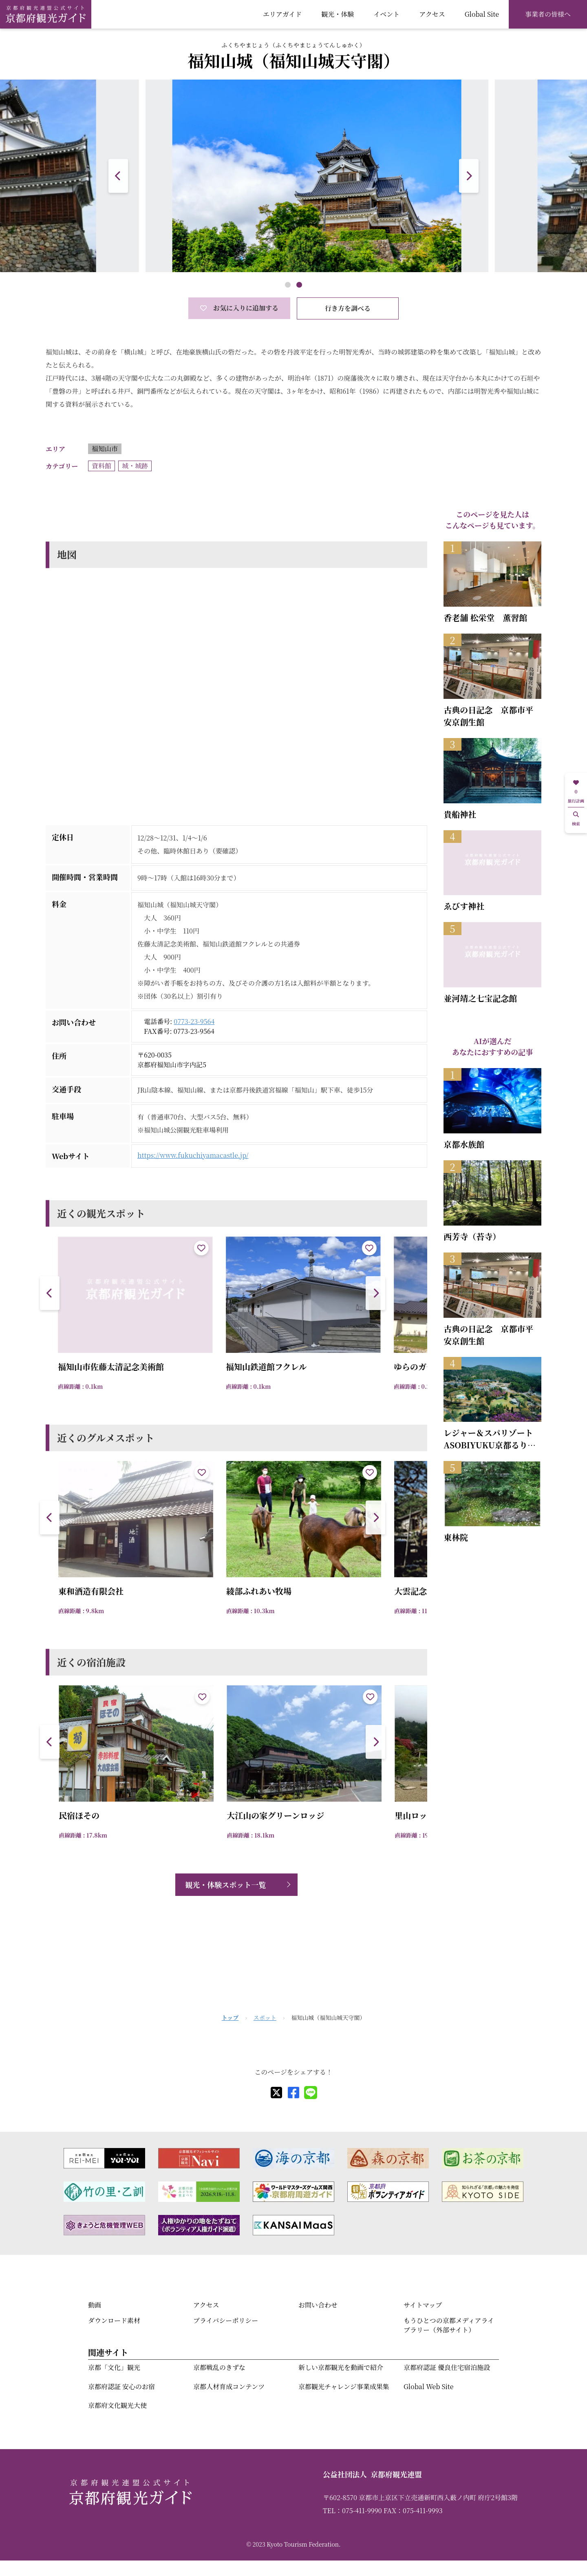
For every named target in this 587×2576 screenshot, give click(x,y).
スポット (265, 2017)
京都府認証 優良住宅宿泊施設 (447, 2367)
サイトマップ (423, 2305)
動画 (94, 2305)
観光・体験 (337, 14)
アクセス (432, 14)
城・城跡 (135, 465)
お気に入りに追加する (239, 308)
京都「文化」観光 (114, 2367)
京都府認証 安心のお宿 (121, 2386)
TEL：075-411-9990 (352, 2510)
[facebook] (293, 2092)
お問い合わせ (318, 2305)
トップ (230, 2017)
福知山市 (105, 448)
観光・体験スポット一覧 (225, 1884)
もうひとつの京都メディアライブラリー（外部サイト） (449, 2325)
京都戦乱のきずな (219, 2367)
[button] (469, 176)
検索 (576, 819)
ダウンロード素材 (114, 2320)
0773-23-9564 (194, 1021)
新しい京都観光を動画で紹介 (340, 2367)
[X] (276, 2092)
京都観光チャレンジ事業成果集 (343, 2386)
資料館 (101, 465)
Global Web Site (428, 2386)
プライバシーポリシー (225, 2320)
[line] (310, 2092)
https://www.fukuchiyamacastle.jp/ (193, 1155)
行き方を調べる (348, 308)
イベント (386, 14)
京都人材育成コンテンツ (229, 2386)
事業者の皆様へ (548, 14)
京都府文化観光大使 (117, 2405)
